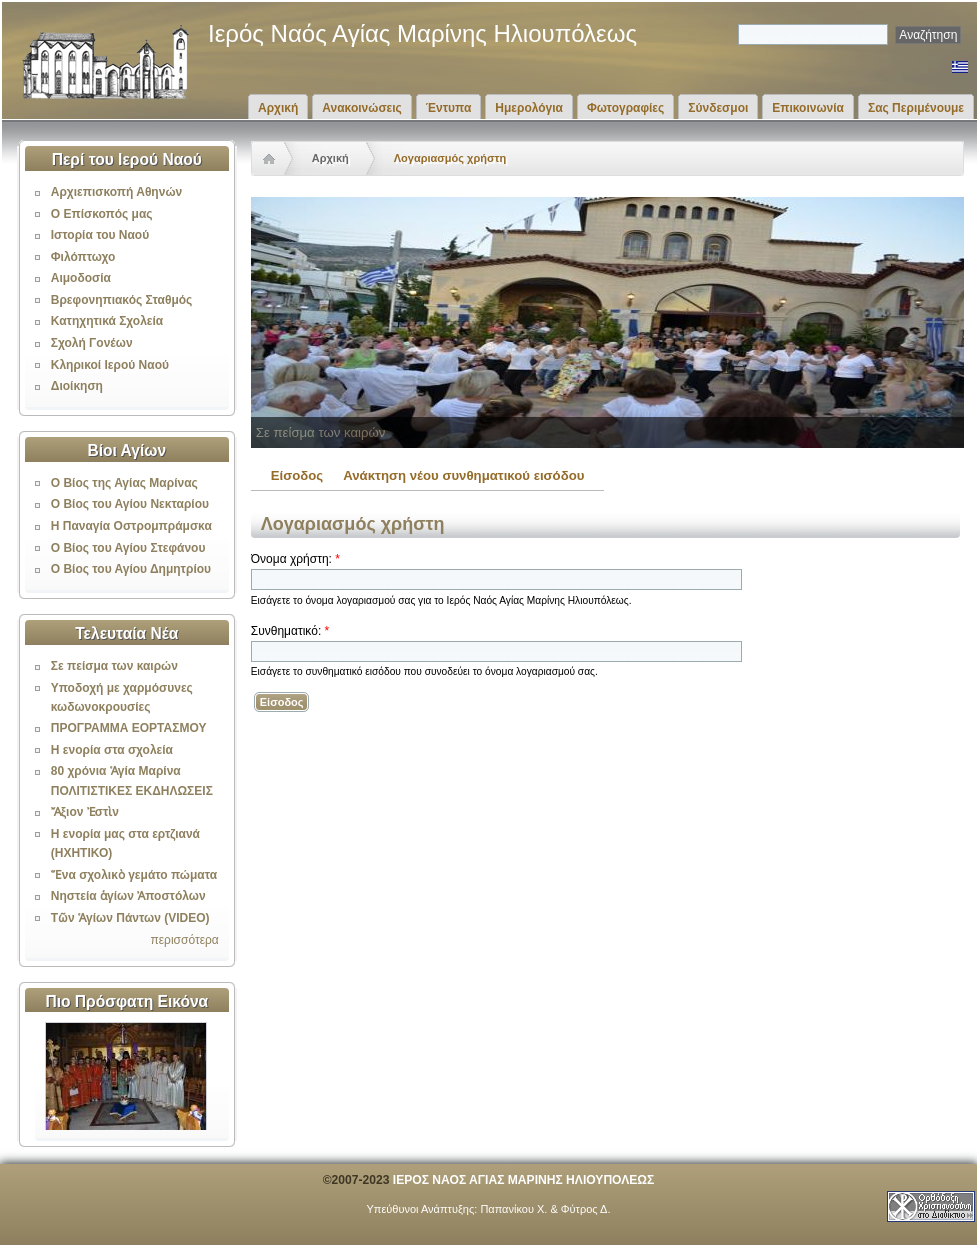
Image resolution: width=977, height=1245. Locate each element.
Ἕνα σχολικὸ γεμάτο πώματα (134, 875)
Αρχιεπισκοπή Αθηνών (116, 192)
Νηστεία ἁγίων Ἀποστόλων (128, 896)
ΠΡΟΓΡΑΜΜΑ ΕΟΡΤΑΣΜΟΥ (129, 728)
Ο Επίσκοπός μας (102, 214)
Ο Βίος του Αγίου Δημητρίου (131, 569)
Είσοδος (297, 475)
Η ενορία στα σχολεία (112, 750)
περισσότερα (184, 940)
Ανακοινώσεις (362, 108)
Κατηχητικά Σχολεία (107, 321)
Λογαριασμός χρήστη (450, 158)
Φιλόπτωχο (83, 257)
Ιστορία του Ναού (100, 235)
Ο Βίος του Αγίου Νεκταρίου (130, 504)
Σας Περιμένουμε (916, 108)
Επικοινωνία (808, 108)
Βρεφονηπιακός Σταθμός (122, 300)
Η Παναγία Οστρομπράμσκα (131, 526)
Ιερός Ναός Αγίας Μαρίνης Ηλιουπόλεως (422, 33)
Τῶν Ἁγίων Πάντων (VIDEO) (130, 918)
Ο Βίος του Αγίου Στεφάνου (128, 548)
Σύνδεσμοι (718, 108)
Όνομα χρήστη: (295, 559)
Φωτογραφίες (625, 108)
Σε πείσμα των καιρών (114, 666)
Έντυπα (448, 108)
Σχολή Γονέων (92, 343)
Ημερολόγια (529, 108)
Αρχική (278, 108)
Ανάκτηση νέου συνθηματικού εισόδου (463, 475)
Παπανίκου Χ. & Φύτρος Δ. (545, 1209)
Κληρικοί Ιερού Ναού (110, 365)
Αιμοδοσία (81, 278)
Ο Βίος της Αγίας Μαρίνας (124, 483)
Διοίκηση (77, 386)
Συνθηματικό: (290, 631)
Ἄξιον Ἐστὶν (85, 812)
